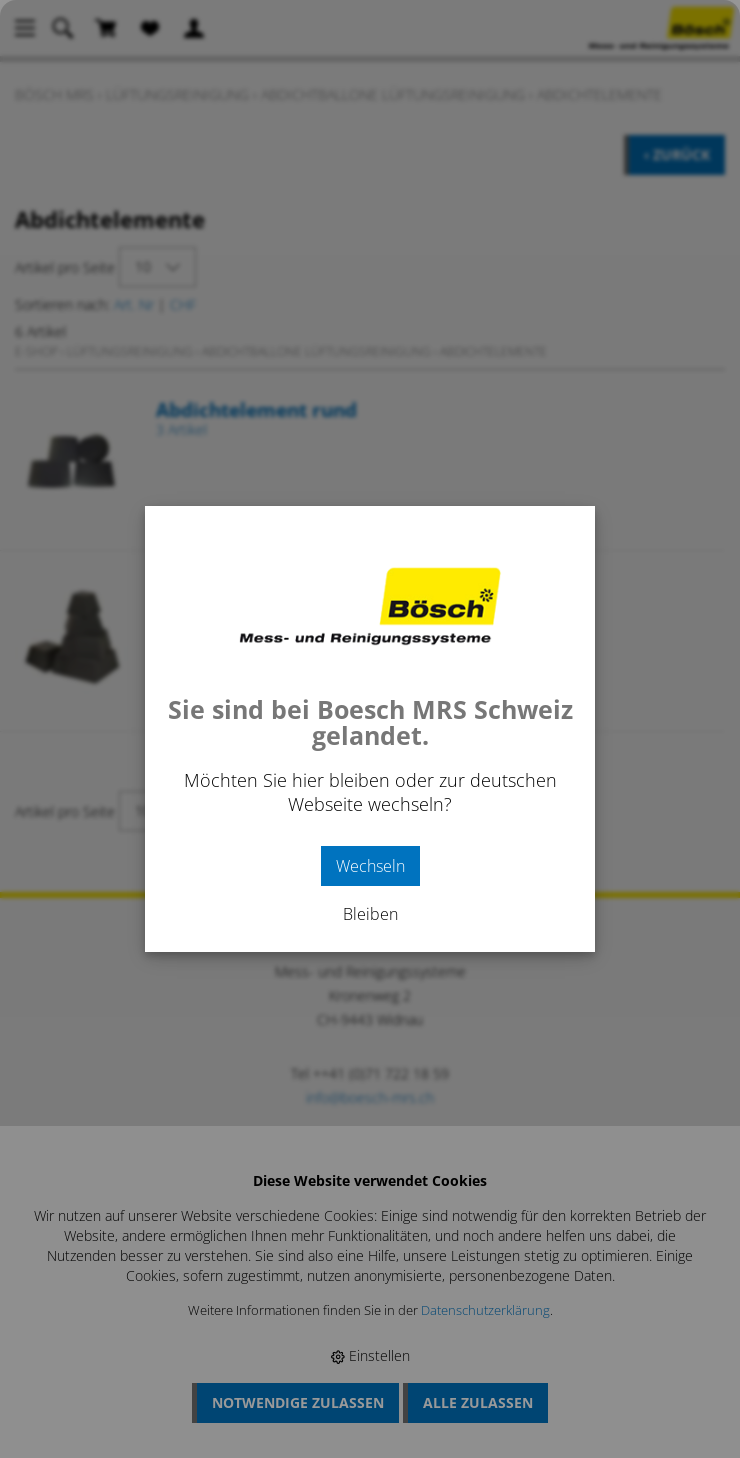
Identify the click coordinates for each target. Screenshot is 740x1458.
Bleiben (370, 914)
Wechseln (370, 866)
